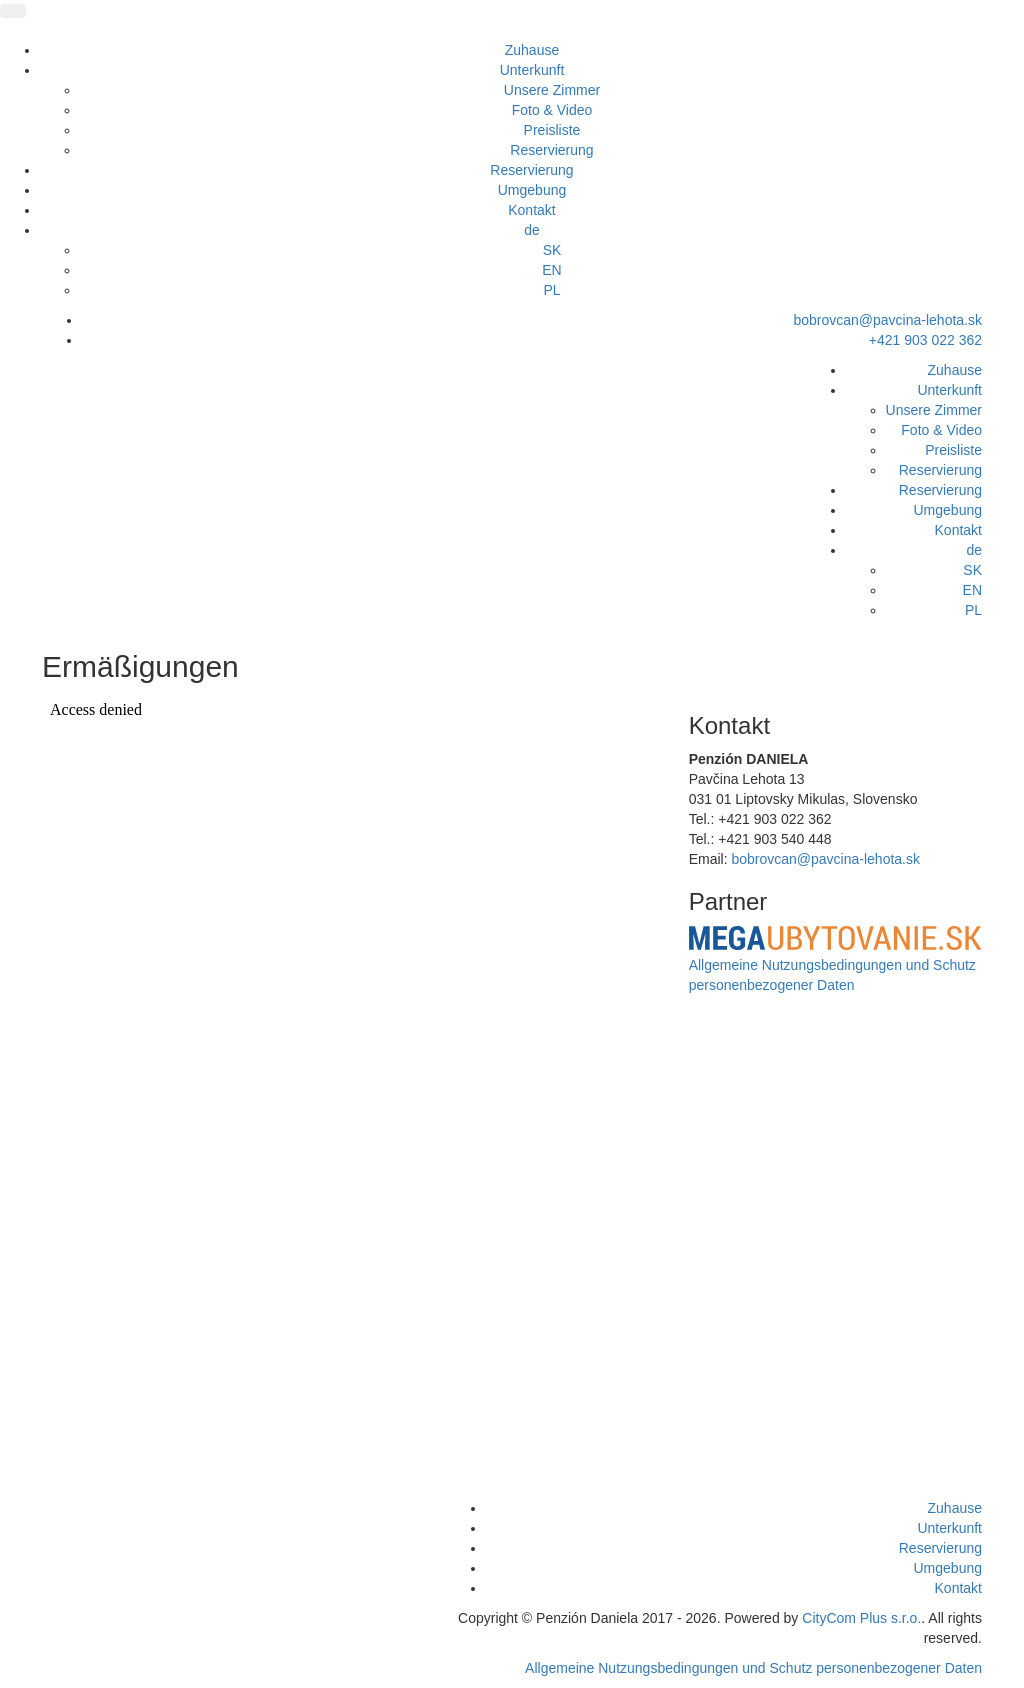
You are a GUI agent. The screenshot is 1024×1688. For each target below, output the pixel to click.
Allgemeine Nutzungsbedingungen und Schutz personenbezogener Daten (753, 1668)
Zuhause (532, 50)
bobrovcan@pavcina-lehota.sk (887, 320)
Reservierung (551, 150)
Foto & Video (552, 110)
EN (551, 270)
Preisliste (552, 130)
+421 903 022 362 (925, 340)
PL (551, 290)
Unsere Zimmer (552, 90)
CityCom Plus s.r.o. (861, 1618)
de (532, 230)
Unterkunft (532, 70)
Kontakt (531, 210)
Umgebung (532, 190)
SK (552, 250)
